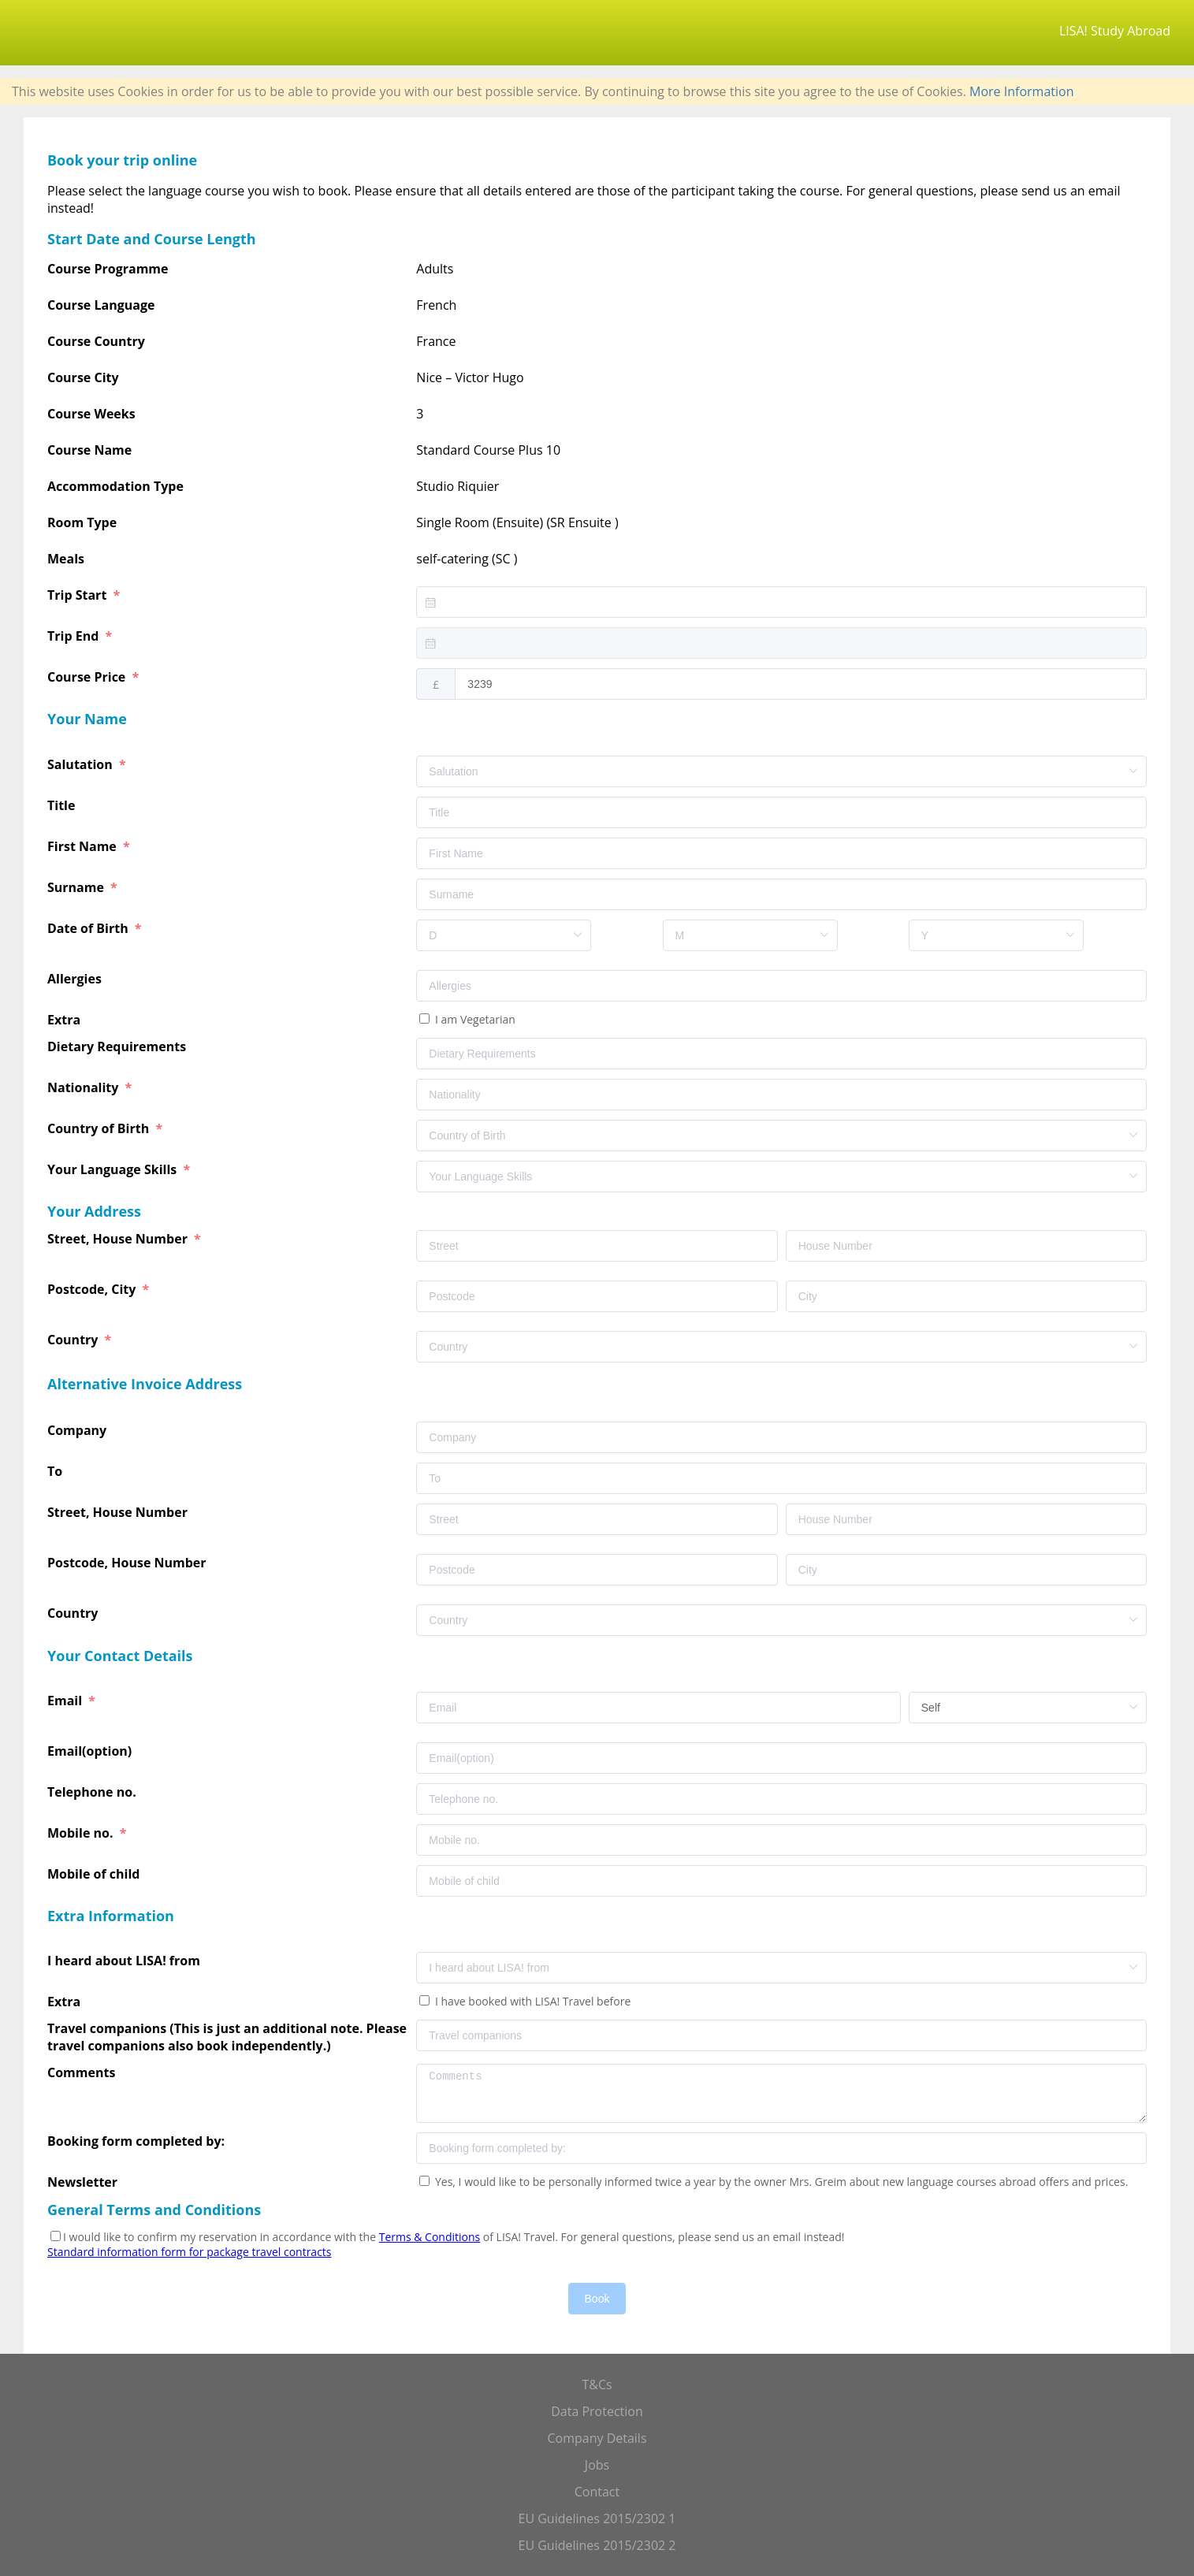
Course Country (96, 341)
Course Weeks (91, 413)
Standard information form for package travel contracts (189, 2251)
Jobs (597, 2465)
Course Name (89, 450)
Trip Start (78, 595)
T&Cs (597, 2384)
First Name (83, 846)
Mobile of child (95, 1874)
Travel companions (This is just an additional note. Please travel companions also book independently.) (227, 2037)
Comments (83, 2072)
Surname (77, 887)
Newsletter (82, 2182)
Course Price (87, 677)
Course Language (100, 305)
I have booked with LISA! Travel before (531, 2001)
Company (78, 1430)
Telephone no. (93, 1792)
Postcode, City (93, 1289)
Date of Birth (89, 928)
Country (74, 1339)
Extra (67, 1019)
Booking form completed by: (137, 2141)
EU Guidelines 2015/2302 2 (597, 2545)
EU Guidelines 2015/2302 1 (597, 2518)
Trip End (74, 636)
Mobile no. (82, 1833)
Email (66, 1700)
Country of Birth (99, 1128)
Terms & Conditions (430, 2236)
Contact (597, 2491)
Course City (83, 377)
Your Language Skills (113, 1169)
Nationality (84, 1087)
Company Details (596, 2438)
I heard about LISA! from (125, 1960)
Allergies (76, 978)
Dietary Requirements (118, 1046)
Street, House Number (119, 1238)
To (56, 1471)
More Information (1021, 91)
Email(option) (91, 1751)
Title (63, 805)
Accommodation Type (115, 486)
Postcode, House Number (128, 1562)
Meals (65, 558)
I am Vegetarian (473, 1019)
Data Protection (597, 2411)
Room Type (82, 522)
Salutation (81, 764)
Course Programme (108, 268)
